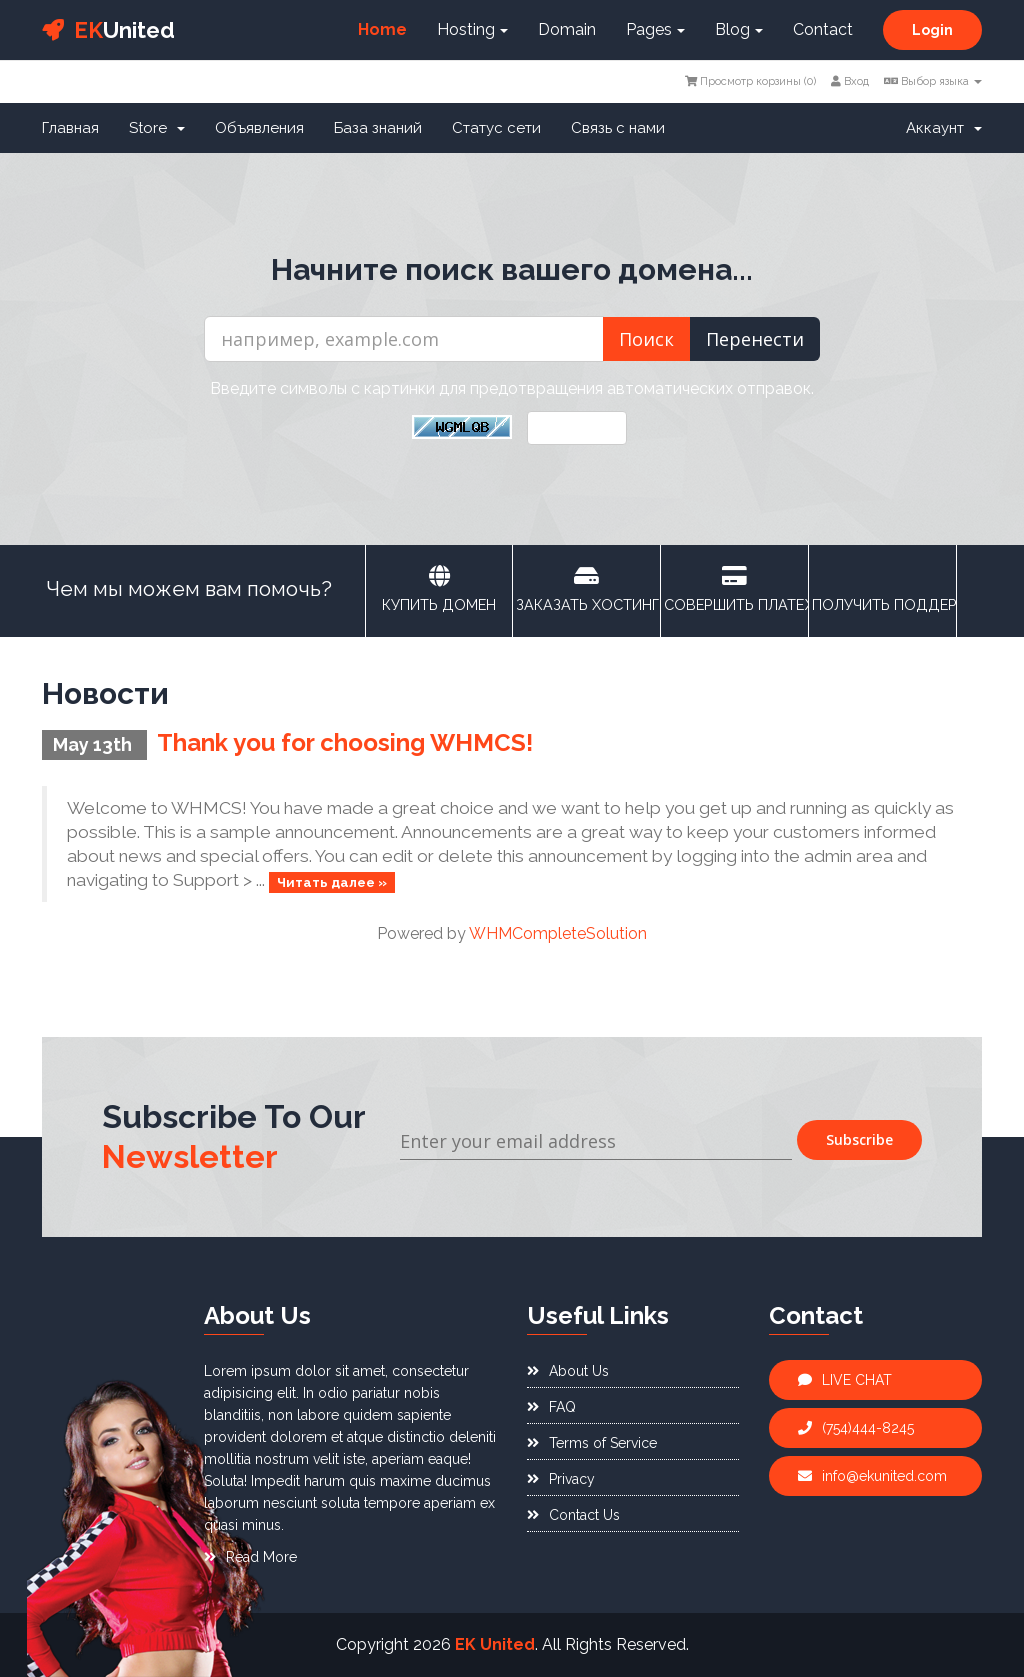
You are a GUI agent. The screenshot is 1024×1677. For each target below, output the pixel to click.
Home (382, 29)
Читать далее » (332, 881)
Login (932, 30)
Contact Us (573, 1515)
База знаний (378, 128)
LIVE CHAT (845, 1380)
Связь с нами (618, 128)
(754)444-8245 (856, 1428)
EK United (495, 1644)
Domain (567, 29)
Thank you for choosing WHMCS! (345, 742)
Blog (739, 29)
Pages (655, 29)
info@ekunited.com (872, 1476)
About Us (568, 1371)
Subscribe (859, 1139)
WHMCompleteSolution (558, 933)
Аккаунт (944, 128)
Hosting (472, 29)
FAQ (551, 1407)
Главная (70, 128)
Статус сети (496, 128)
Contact (823, 29)
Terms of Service (592, 1443)
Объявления (259, 128)
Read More (250, 1557)
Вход (850, 81)
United (108, 30)
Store (157, 128)
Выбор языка (933, 81)
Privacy (561, 1479)
